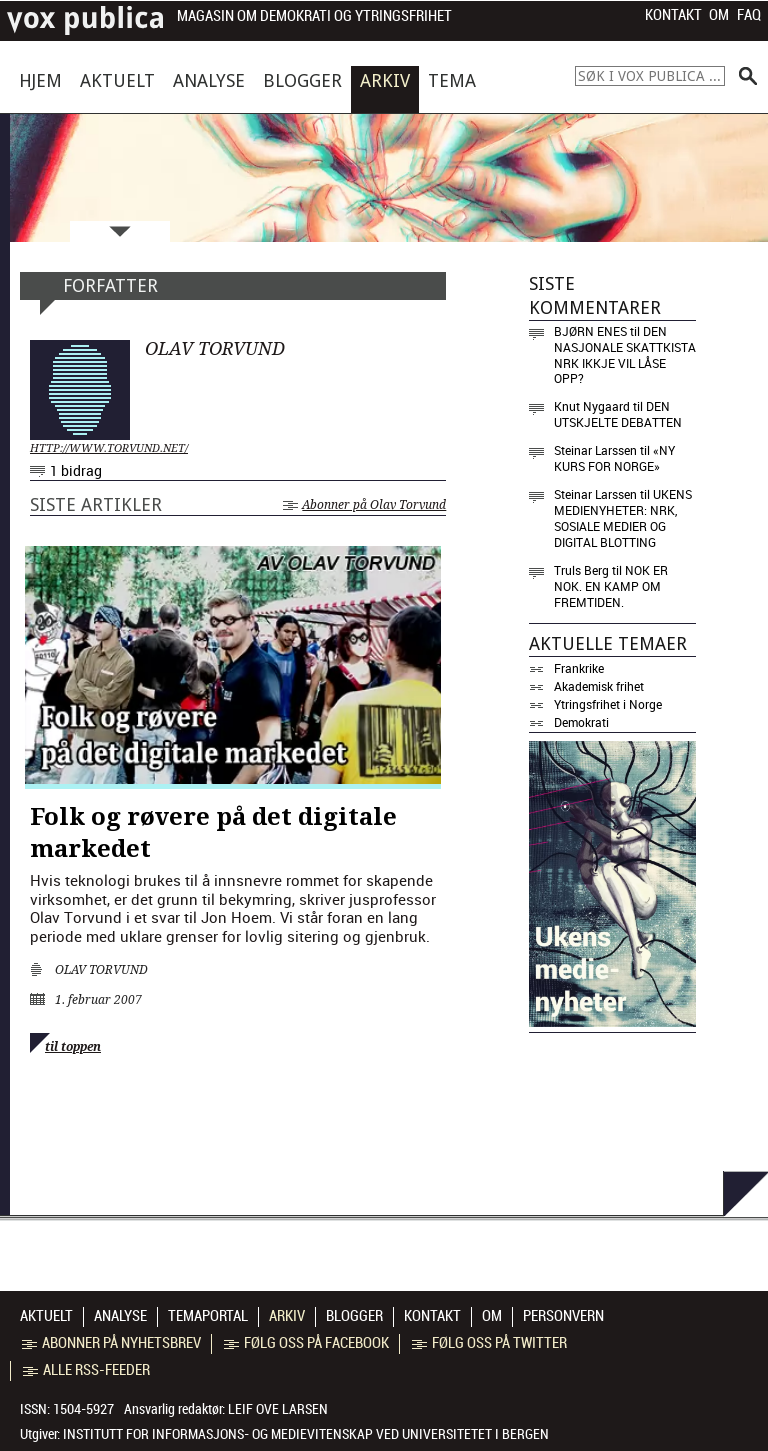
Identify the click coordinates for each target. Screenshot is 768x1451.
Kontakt (673, 15)
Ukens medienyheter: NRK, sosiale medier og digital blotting (623, 518)
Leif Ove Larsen (278, 1409)
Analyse (209, 80)
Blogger (302, 80)
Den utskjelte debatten (618, 414)
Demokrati (581, 722)
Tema (452, 80)
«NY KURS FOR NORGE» (614, 458)
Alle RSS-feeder (86, 1370)
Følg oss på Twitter (489, 1343)
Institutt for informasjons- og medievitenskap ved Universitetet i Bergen (306, 1434)
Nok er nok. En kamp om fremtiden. (611, 586)
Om (719, 15)
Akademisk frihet (599, 686)
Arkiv (385, 80)
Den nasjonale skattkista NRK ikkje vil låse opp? (625, 355)
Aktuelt (117, 80)
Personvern (563, 1316)
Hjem (40, 80)
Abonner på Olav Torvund (364, 505)
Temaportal (208, 1316)
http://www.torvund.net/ (109, 448)
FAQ (749, 15)
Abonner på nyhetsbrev (111, 1343)
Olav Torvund (101, 970)
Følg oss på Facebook (306, 1343)
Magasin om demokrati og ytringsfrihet (314, 16)
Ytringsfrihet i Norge (608, 704)
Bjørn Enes (590, 331)
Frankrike (579, 668)
